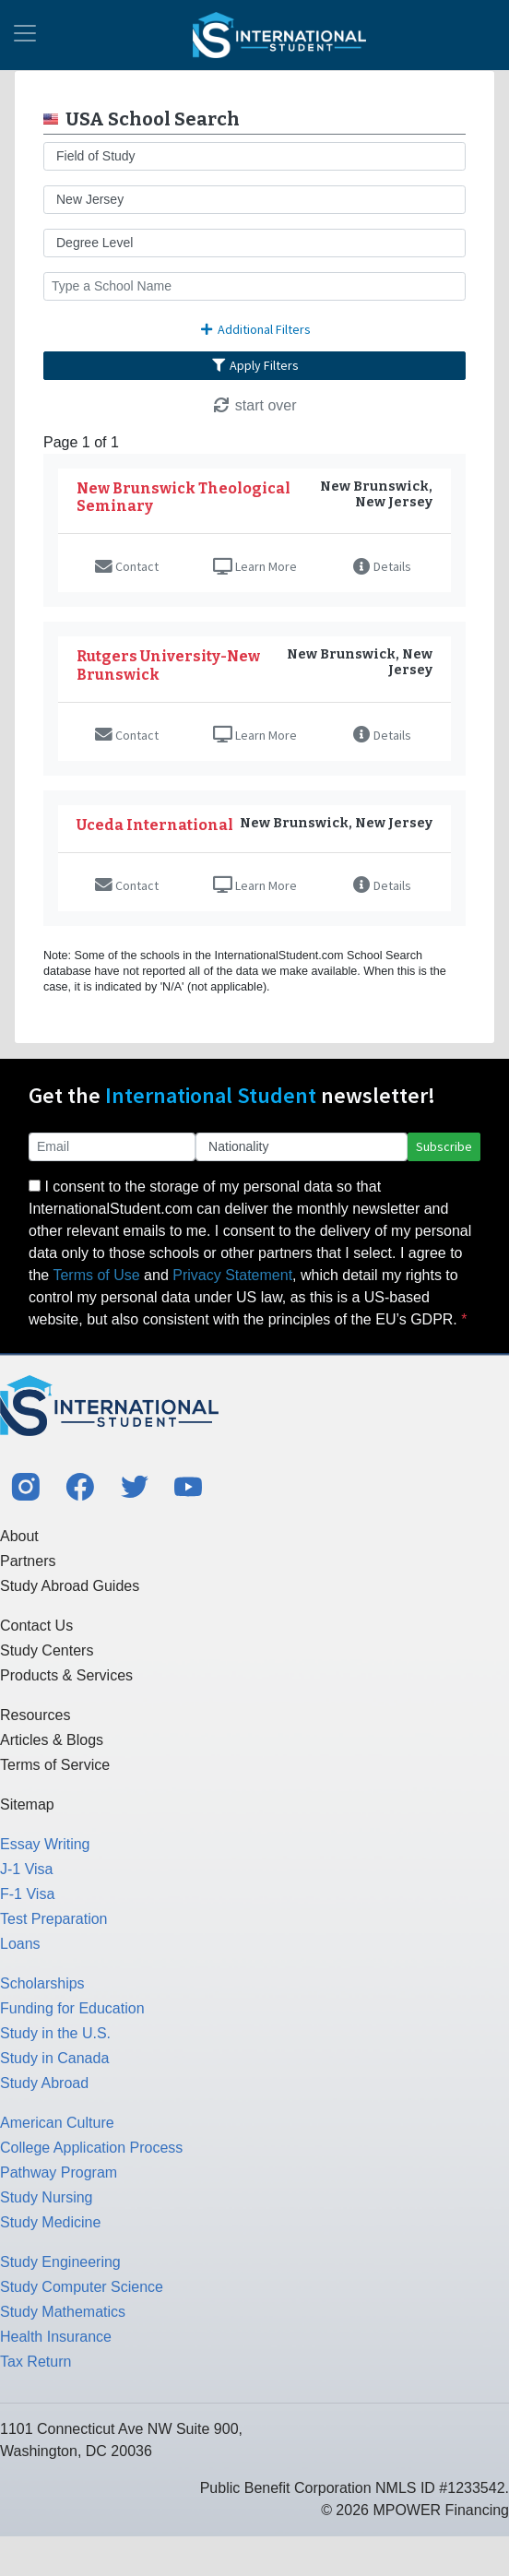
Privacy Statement (232, 1275)
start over (254, 405)
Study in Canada (54, 2058)
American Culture (57, 2123)
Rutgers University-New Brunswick (168, 665)
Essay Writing (45, 1844)
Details (382, 566)
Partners (27, 1561)
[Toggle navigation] (25, 35)
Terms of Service (55, 1765)
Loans (20, 1944)
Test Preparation (54, 1919)
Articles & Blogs (51, 1740)
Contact (127, 566)
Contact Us (36, 1625)
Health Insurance (56, 2337)
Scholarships (42, 1983)
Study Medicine (50, 2222)
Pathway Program (58, 2172)
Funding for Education (72, 2008)
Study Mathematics (62, 2312)
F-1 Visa (27, 1894)
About (19, 1536)
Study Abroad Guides (69, 1586)
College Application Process (91, 2147)
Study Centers (46, 1650)
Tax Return (35, 2361)
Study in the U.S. (55, 2033)
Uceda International (155, 825)
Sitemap (27, 1804)
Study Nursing (46, 2197)
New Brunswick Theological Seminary (183, 497)
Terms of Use (96, 1275)
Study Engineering (60, 2262)
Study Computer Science (81, 2287)
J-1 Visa (26, 1869)
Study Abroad (44, 2083)
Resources (35, 1715)
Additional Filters (254, 329)
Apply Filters (254, 365)
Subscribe (444, 1146)
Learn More (255, 566)
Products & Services (66, 1675)
